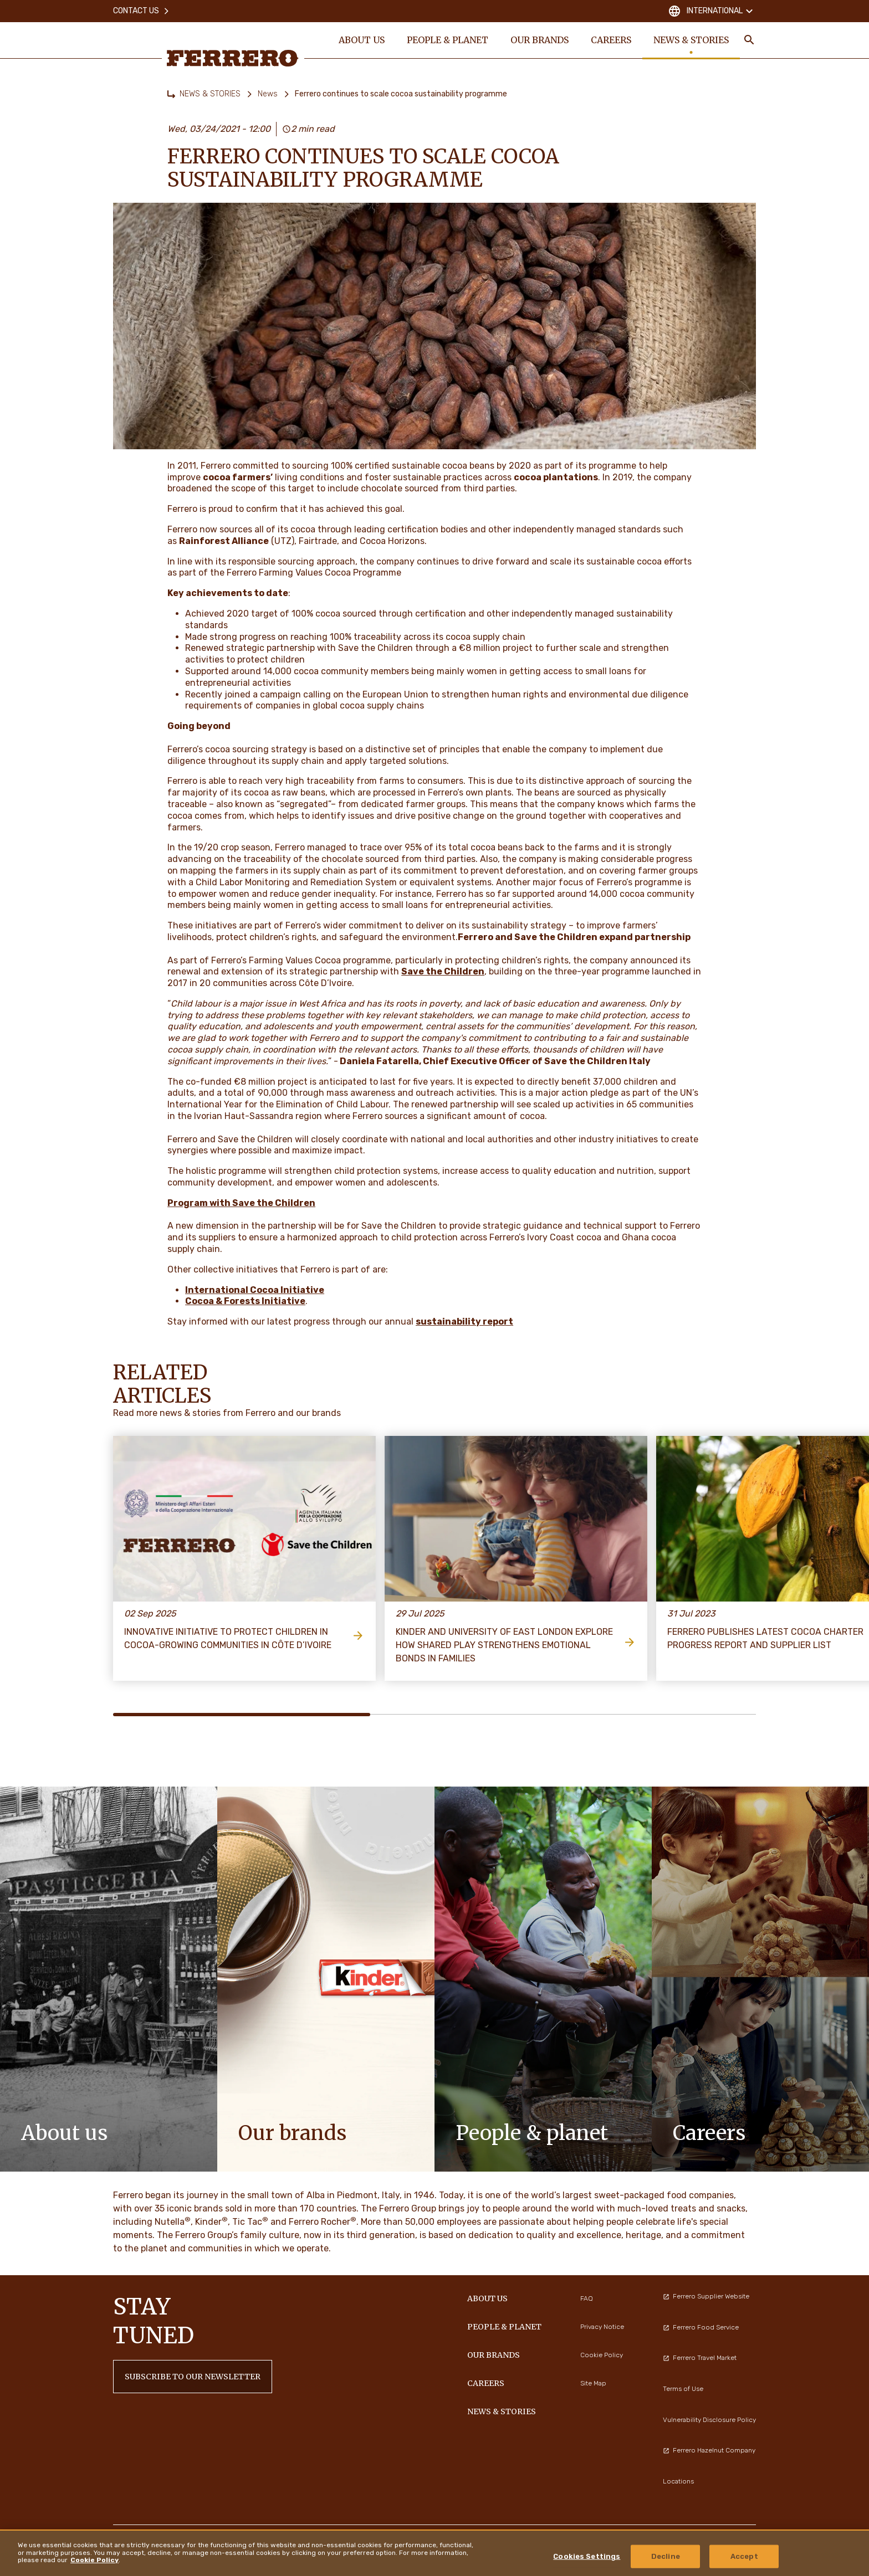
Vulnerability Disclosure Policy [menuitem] (709, 2420)
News (268, 94)
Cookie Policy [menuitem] (601, 2355)
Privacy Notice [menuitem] (602, 2327)
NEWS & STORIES (210, 94)
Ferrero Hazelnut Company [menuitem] (709, 2450)
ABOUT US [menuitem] (362, 39)
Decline (665, 2556)
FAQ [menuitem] (586, 2298)
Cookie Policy (94, 2560)
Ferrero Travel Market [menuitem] (700, 2358)
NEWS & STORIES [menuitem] (691, 39)
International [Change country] (712, 11)
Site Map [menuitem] (593, 2383)
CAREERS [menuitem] (611, 39)
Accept (744, 2556)
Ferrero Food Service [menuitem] (701, 2327)
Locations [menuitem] (678, 2481)
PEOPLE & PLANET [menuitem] (447, 39)
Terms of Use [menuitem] (683, 2389)
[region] (434, 2552)
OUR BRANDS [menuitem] (539, 39)
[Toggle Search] (749, 40)
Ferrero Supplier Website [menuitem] (706, 2296)
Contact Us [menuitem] (141, 11)
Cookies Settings (586, 2556)
